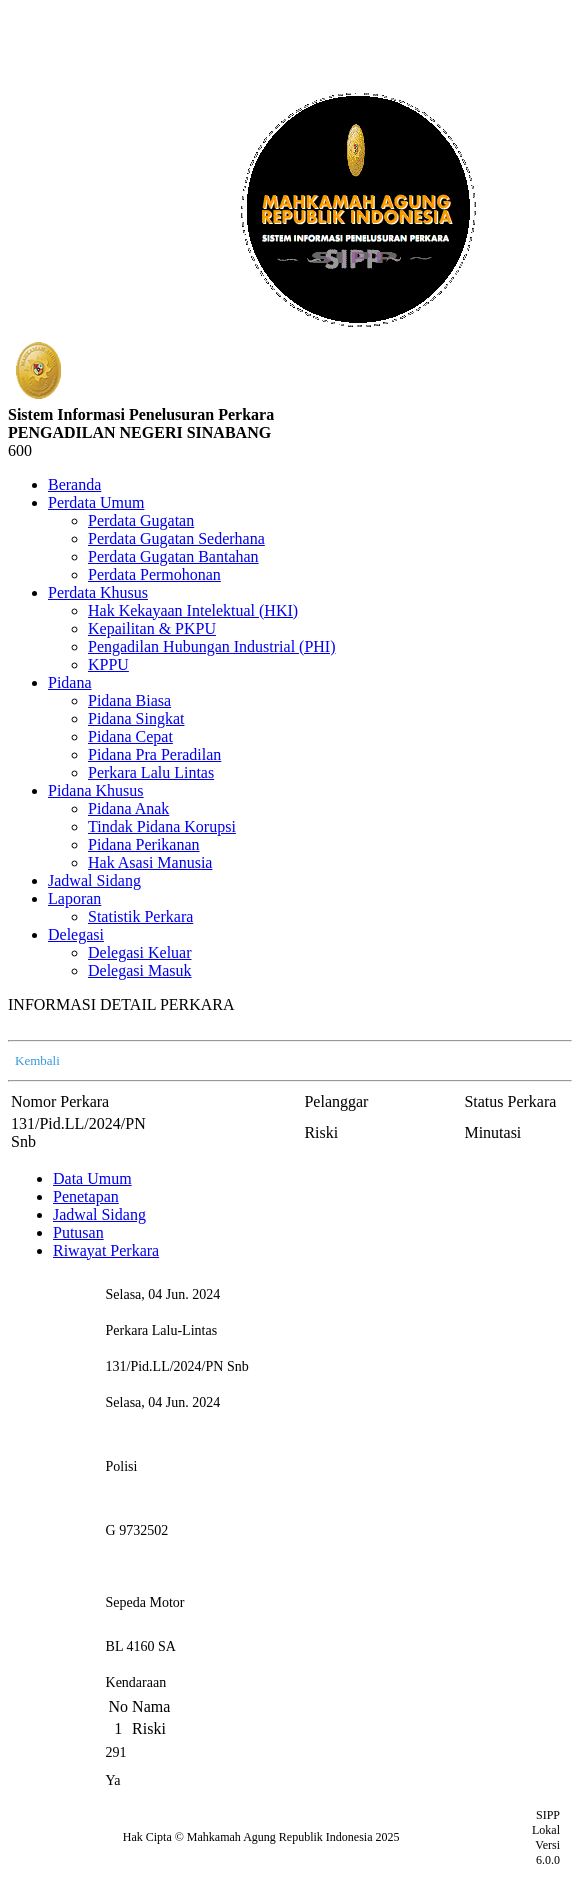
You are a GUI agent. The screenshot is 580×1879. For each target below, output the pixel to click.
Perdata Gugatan (141, 520)
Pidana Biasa (129, 700)
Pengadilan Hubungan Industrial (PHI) (212, 646)
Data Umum (92, 1178)
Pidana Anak (128, 808)
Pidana (70, 682)
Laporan (74, 898)
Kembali (37, 1060)
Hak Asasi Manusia (150, 862)
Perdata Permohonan (154, 574)
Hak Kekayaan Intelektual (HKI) (193, 610)
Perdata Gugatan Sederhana (176, 538)
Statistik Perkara (140, 916)
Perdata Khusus (98, 592)
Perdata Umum (96, 502)
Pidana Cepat (130, 736)
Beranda (74, 484)
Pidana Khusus (96, 790)
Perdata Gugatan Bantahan (173, 556)
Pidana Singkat (136, 718)
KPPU (108, 664)
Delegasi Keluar (140, 952)
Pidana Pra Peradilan (154, 754)
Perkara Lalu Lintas (151, 772)
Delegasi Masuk (140, 970)
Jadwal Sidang (94, 880)
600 (20, 450)
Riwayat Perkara (106, 1250)
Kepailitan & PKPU (152, 628)
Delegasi (76, 934)
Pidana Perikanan (144, 844)
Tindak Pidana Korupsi (162, 826)
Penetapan (86, 1196)
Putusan (78, 1232)
